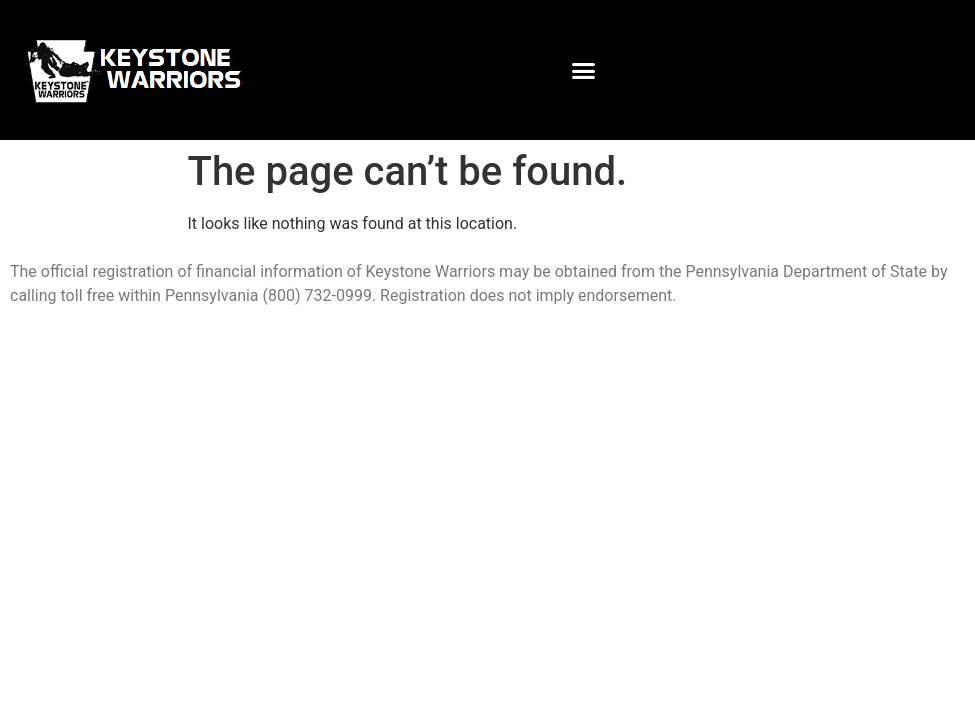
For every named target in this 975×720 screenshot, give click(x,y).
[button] (583, 70)
